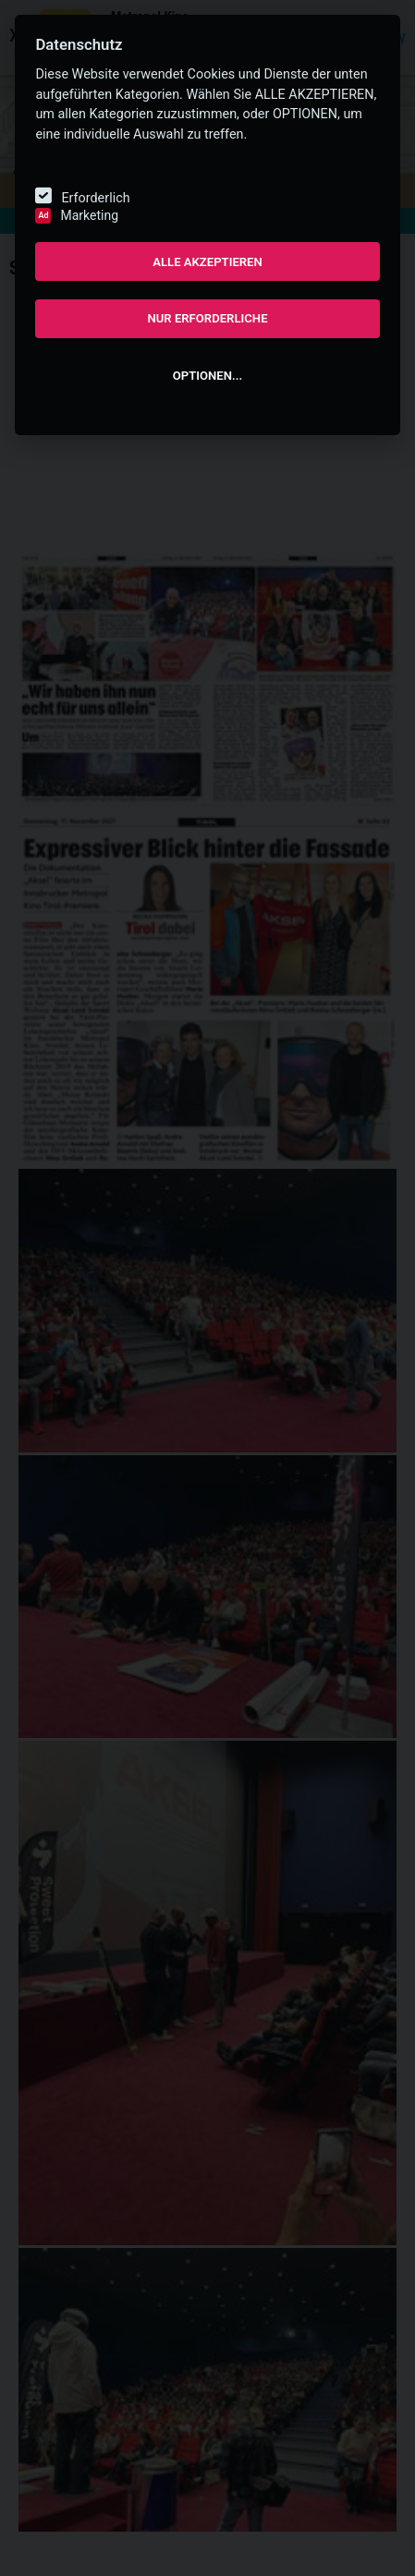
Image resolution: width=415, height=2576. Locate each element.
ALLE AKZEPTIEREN (207, 262)
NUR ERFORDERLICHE (207, 318)
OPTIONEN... (207, 376)
